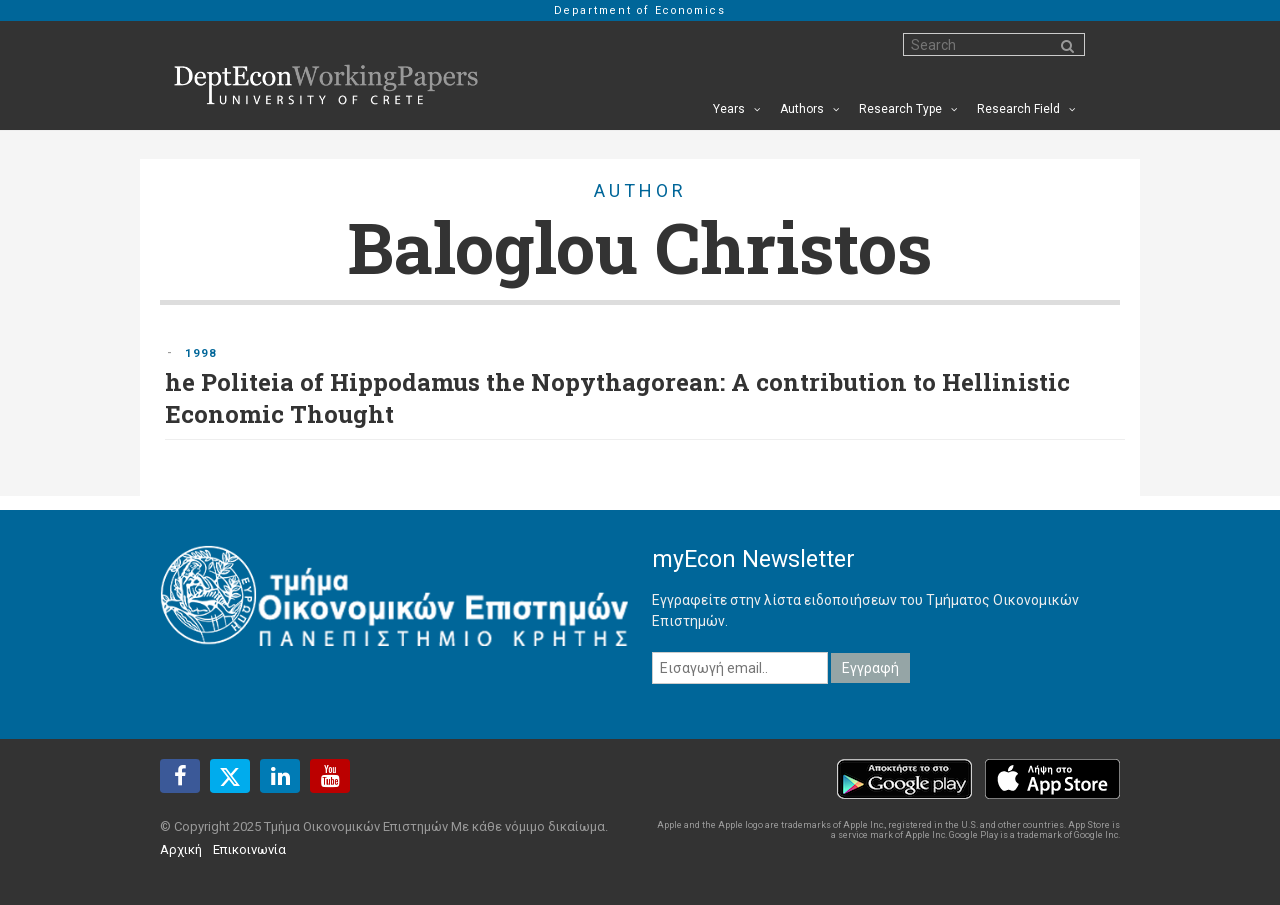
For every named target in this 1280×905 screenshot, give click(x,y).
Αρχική (181, 849)
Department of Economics (640, 10)
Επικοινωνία (249, 849)
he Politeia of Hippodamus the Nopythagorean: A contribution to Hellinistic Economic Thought (617, 398)
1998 (201, 353)
